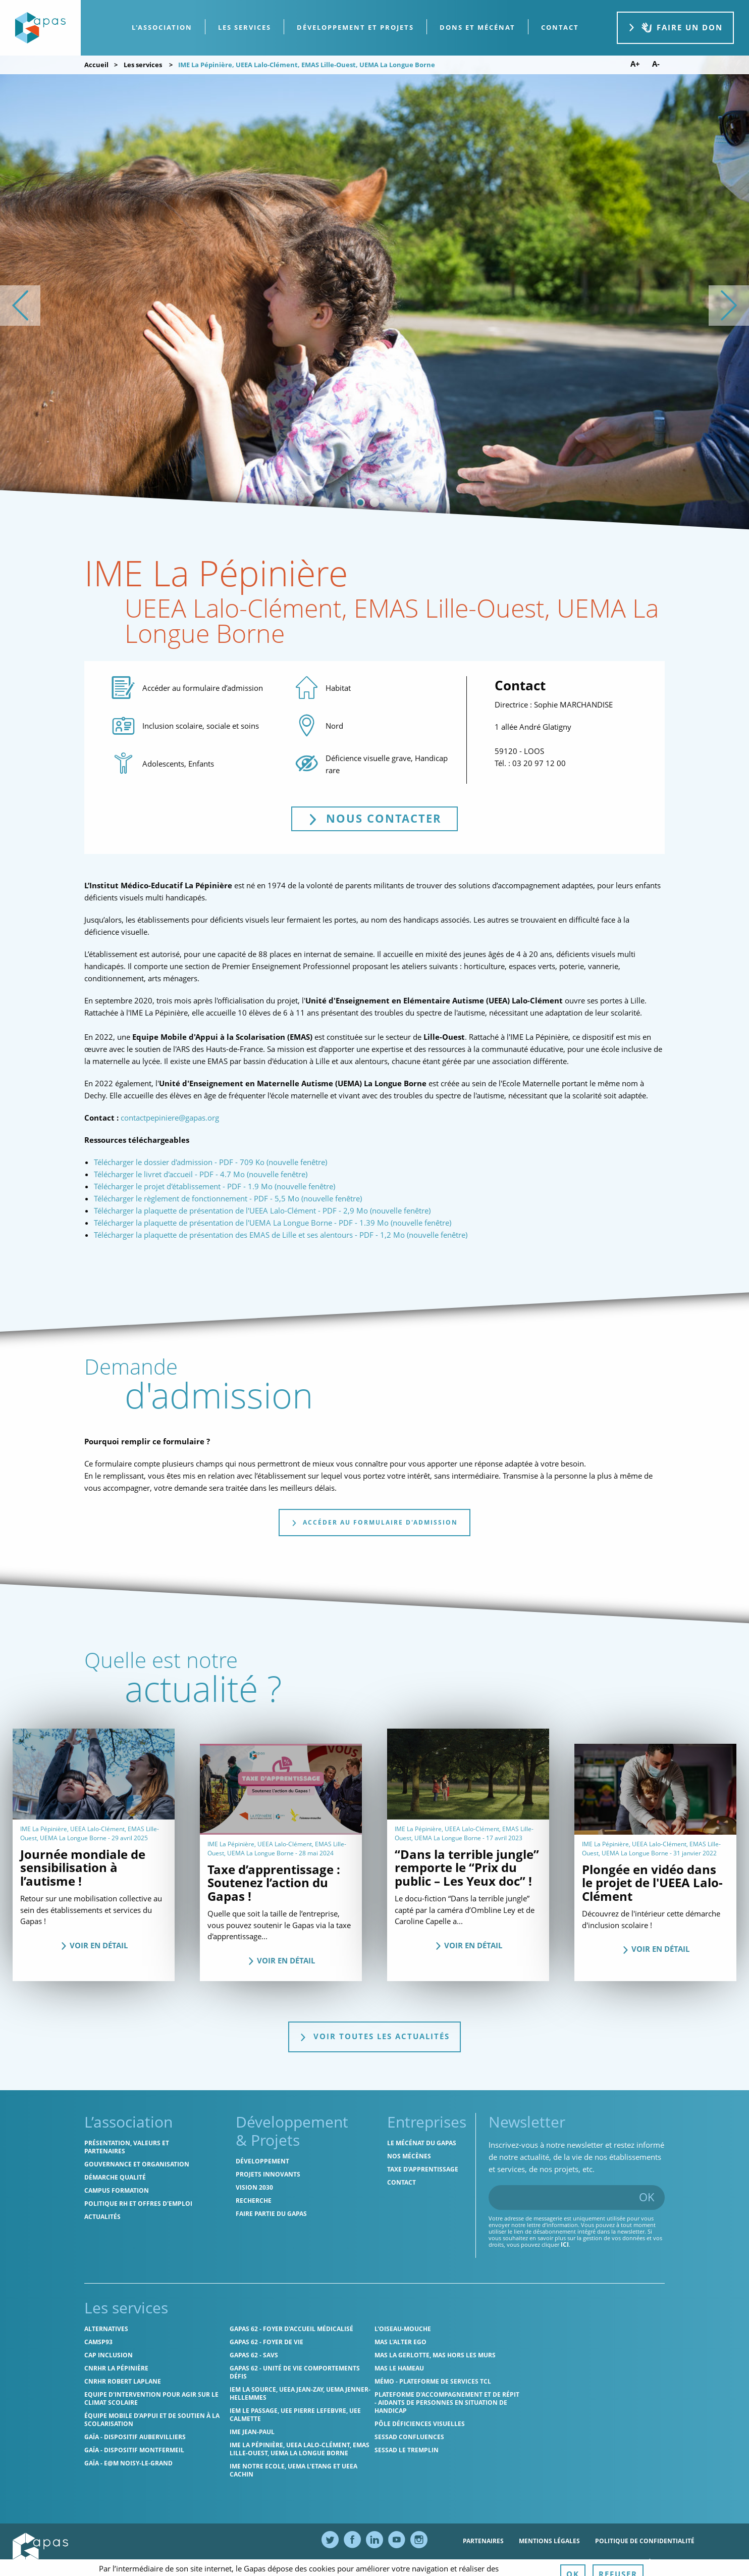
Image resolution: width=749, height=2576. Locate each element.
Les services (244, 27)
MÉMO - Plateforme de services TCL (433, 2381)
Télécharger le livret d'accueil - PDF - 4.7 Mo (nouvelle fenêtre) (200, 1174)
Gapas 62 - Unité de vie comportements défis (295, 2372)
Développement (262, 2161)
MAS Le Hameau (399, 2368)
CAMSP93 (98, 2342)
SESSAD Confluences (409, 2437)
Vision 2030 (254, 2187)
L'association (162, 27)
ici (565, 2244)
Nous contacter (382, 818)
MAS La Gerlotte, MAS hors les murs (435, 2355)
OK (647, 2196)
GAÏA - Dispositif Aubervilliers (135, 2437)
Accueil (96, 64)
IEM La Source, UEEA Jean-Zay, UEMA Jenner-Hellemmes (300, 2393)
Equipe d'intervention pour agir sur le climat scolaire (151, 2398)
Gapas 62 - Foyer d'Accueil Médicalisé (291, 2329)
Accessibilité (629, 2562)
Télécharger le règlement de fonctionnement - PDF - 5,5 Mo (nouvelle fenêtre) (228, 1198)
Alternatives (106, 2329)
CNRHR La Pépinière (116, 2368)
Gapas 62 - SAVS (254, 2355)
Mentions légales (549, 2541)
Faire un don (675, 27)
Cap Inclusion (108, 2355)
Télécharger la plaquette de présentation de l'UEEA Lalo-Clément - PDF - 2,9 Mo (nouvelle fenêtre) (262, 1210)
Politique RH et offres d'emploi (138, 2203)
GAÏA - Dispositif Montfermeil (134, 2450)
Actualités (102, 2216)
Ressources (573, 2562)
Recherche (254, 2200)
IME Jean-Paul (252, 2432)
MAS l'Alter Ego (400, 2342)
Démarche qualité (115, 2177)
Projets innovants (268, 2174)
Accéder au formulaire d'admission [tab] (374, 1522)
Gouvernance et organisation (136, 2164)
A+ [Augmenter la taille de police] (635, 64)
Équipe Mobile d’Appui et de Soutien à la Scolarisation (152, 2419)
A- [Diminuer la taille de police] (656, 64)
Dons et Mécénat (477, 27)
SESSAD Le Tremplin (407, 2450)
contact (560, 27)
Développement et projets (355, 27)
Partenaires (483, 2541)
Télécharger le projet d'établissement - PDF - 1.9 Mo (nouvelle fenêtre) (214, 1186)
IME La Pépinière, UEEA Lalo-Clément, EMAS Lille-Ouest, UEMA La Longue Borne (299, 2449)
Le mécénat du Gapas (421, 2143)
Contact (401, 2182)
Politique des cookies (500, 2562)
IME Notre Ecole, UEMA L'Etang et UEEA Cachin (293, 2470)
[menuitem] (162, 27)
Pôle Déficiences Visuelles (420, 2423)
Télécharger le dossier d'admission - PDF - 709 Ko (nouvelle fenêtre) (210, 1162)
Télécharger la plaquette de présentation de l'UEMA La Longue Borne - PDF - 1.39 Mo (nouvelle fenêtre (271, 1223)
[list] (374, 305)
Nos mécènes (409, 2156)
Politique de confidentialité (644, 2541)
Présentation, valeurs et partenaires (126, 2147)
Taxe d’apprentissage (422, 2169)
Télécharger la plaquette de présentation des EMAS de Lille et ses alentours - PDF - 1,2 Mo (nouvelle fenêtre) (280, 1235)
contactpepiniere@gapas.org (170, 1118)
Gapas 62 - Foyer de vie (266, 2342)
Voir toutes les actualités (374, 2036)
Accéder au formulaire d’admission (202, 688)
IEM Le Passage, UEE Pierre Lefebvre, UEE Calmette (295, 2414)
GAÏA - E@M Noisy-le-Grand (128, 2463)
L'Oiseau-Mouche (403, 2329)
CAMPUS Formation (116, 2190)
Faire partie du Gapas (271, 2213)
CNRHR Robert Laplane (122, 2381)
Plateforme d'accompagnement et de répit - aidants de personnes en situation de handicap (447, 2402)
